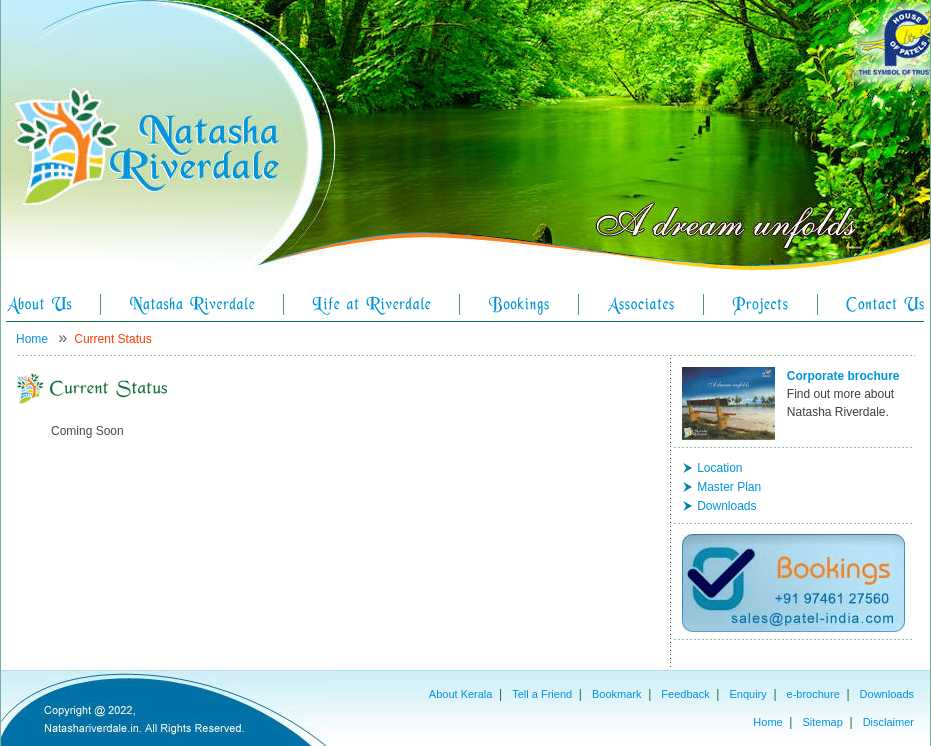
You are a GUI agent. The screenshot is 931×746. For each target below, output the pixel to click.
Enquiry (747, 694)
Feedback (685, 694)
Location (719, 468)
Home (32, 339)
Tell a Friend (542, 694)
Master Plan (729, 487)
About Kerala (461, 694)
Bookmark (617, 694)
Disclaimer (888, 722)
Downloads (726, 506)
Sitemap (822, 722)
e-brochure (813, 694)
